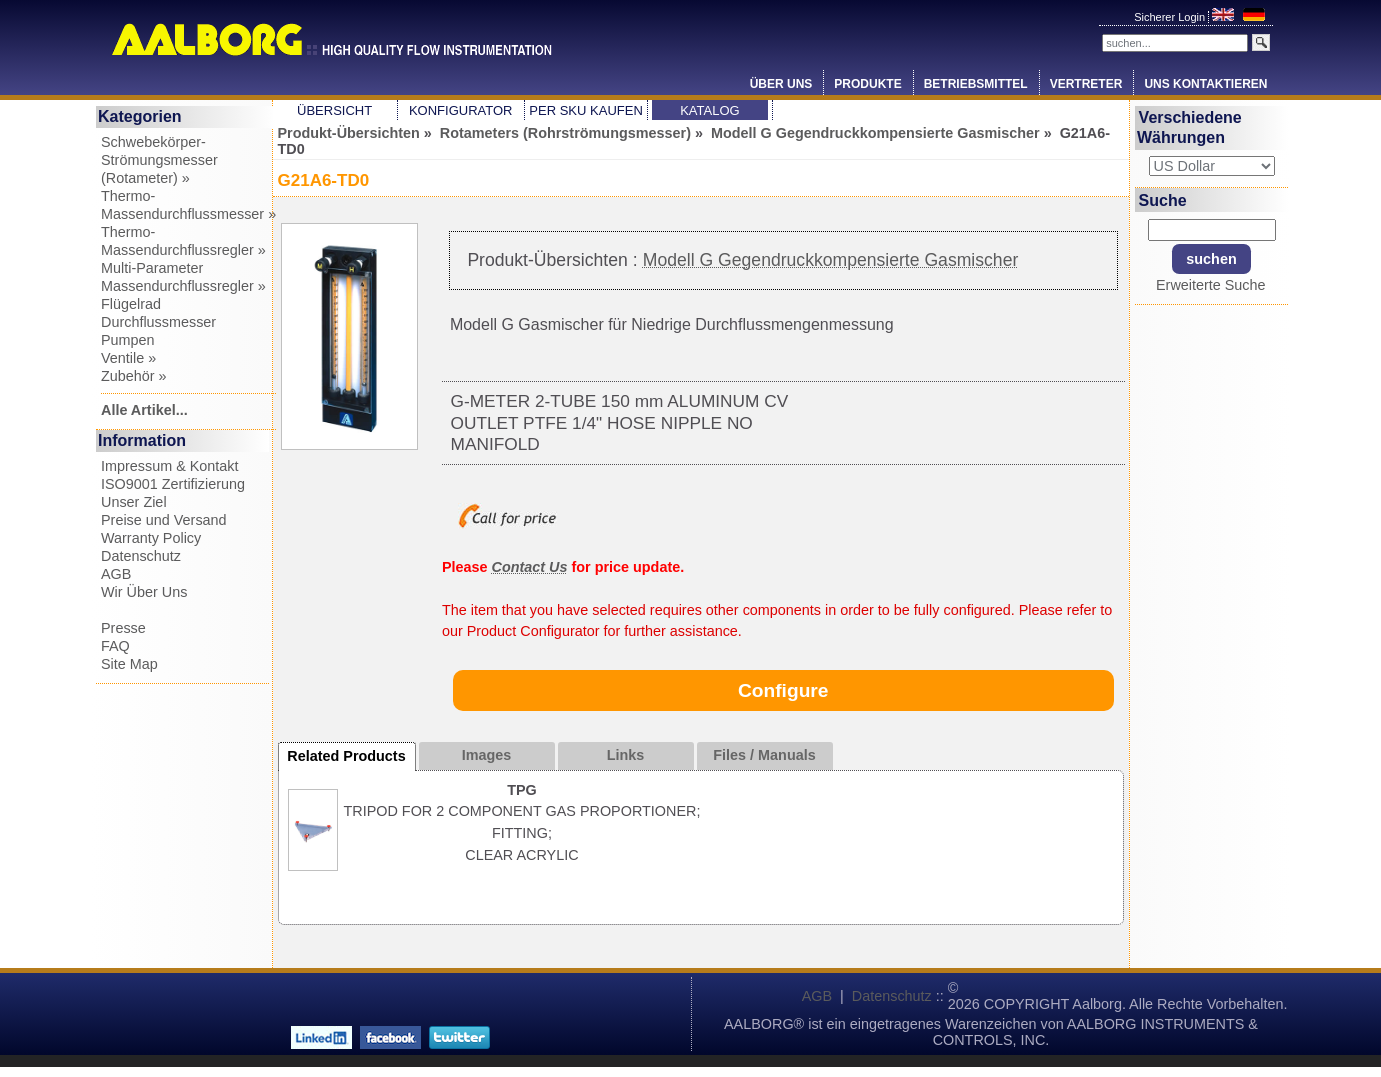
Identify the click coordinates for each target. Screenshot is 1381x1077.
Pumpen (128, 340)
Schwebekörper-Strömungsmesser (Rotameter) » (159, 160)
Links (626, 755)
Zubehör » (134, 376)
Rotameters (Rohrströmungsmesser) (565, 133)
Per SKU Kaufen (585, 110)
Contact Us (530, 567)
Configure (783, 690)
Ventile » (128, 358)
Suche (1163, 199)
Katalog (709, 110)
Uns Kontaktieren (1205, 84)
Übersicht (334, 110)
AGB (116, 574)
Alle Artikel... (144, 410)
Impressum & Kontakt (170, 466)
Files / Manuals (764, 755)
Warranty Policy (151, 538)
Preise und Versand (164, 520)
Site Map (129, 664)
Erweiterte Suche (1211, 285)
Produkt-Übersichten (349, 133)
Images (487, 755)
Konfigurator (461, 110)
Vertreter (1086, 84)
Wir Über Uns (144, 592)
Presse (123, 628)
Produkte (867, 84)
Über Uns (781, 84)
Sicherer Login (1171, 17)
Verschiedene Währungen (1189, 127)
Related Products (346, 756)
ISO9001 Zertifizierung (173, 484)
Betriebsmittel (976, 84)
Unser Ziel (134, 502)
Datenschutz (141, 556)
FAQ (115, 646)
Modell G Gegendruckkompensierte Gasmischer (875, 133)
